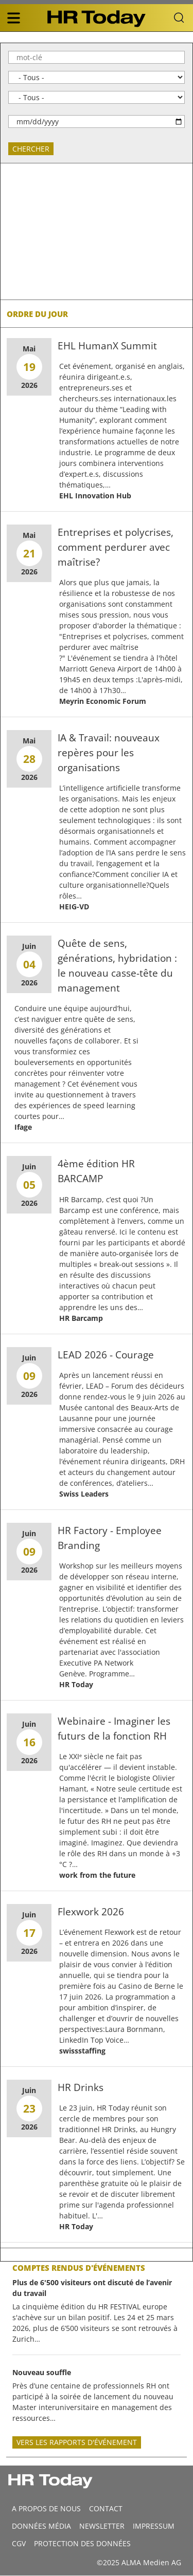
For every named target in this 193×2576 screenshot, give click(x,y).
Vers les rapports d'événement (76, 2442)
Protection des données (82, 2543)
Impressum (153, 2526)
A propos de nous (46, 2508)
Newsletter (102, 2526)
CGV (19, 2543)
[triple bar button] (13, 18)
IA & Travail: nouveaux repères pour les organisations (109, 752)
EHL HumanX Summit (107, 345)
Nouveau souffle (41, 2372)
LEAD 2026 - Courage (106, 1354)
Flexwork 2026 (91, 1911)
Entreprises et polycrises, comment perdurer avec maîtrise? (115, 547)
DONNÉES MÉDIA (41, 2526)
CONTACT (105, 2508)
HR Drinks (80, 2087)
